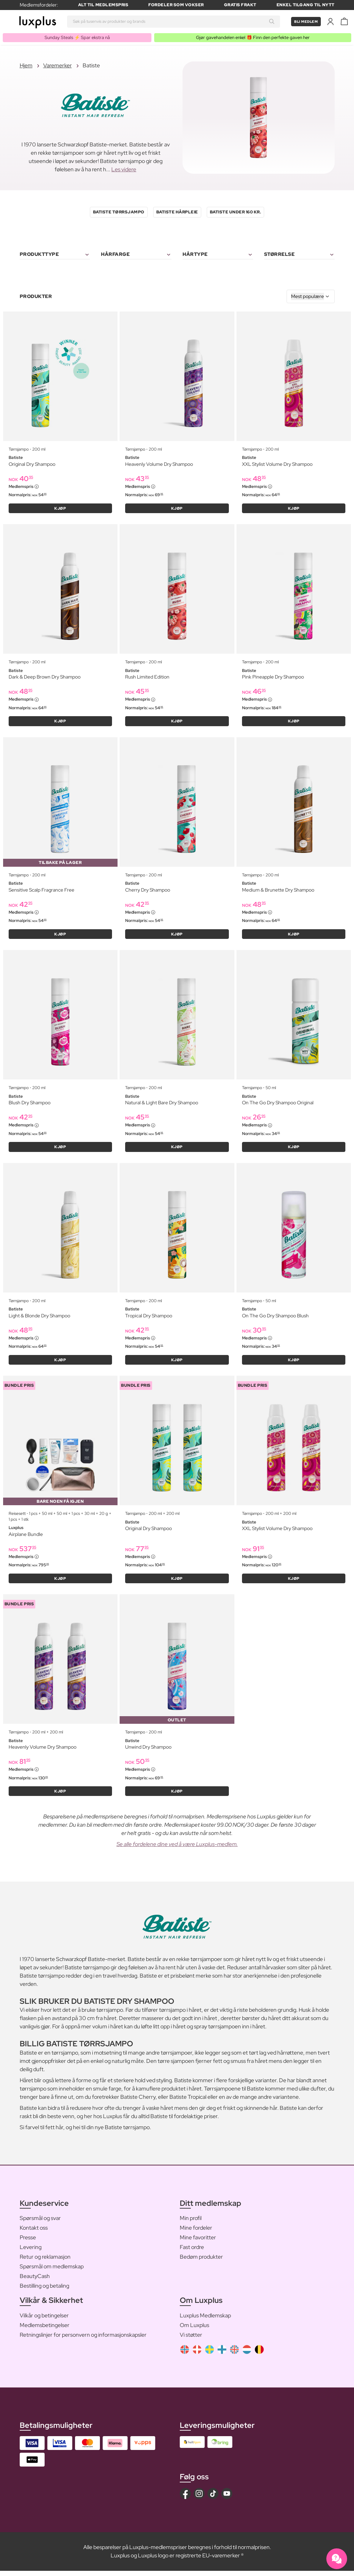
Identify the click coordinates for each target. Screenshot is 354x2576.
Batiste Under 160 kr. (235, 212)
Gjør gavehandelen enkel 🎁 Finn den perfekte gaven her (251, 38)
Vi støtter (191, 2340)
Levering (30, 2252)
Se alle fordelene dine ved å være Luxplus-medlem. (177, 1849)
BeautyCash (35, 2281)
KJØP (60, 509)
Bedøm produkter (201, 2262)
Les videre (123, 170)
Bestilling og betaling (44, 2291)
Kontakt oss (34, 2233)
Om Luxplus (194, 2330)
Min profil (191, 2223)
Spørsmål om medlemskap (52, 2272)
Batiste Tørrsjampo (119, 212)
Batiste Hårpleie (177, 212)
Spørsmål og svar (40, 2223)
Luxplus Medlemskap (205, 2320)
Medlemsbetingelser (44, 2330)
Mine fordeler (196, 2233)
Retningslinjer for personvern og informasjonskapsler (83, 2340)
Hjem (26, 66)
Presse (28, 2243)
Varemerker (57, 66)
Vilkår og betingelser (44, 2320)
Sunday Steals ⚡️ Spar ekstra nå (76, 38)
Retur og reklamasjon (45, 2262)
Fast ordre (192, 2252)
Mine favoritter (198, 2243)
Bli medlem (304, 21)
